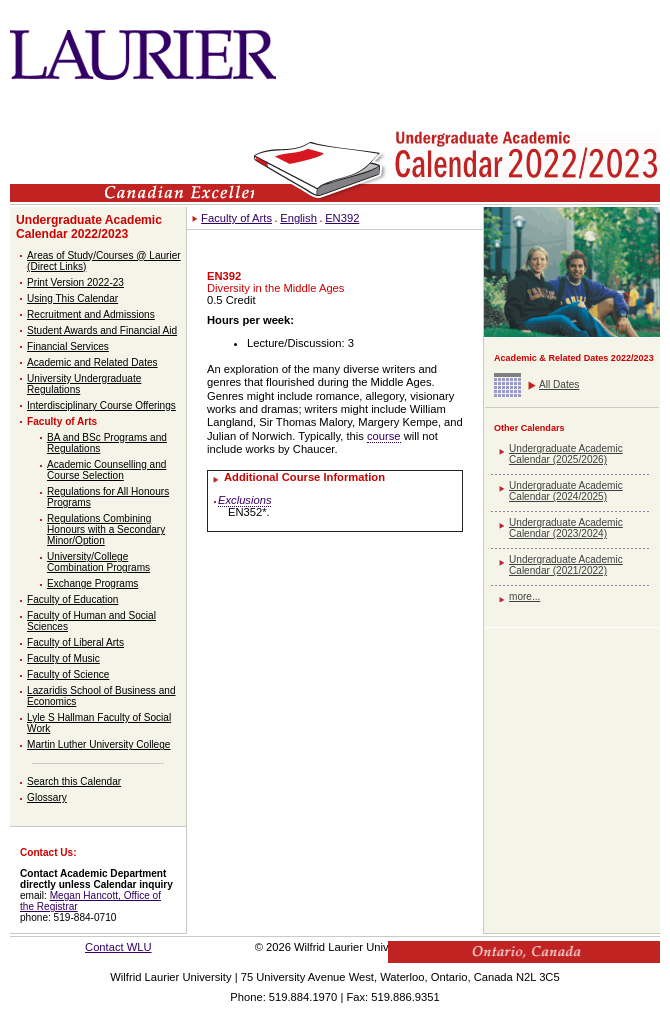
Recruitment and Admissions (91, 314)
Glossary (47, 797)
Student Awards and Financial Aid (102, 330)
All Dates (559, 384)
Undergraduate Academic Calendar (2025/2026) (566, 454)
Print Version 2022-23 (75, 282)
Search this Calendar (74, 781)
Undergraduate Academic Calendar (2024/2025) (566, 491)
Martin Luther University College (98, 744)
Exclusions (244, 500)
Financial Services (68, 346)
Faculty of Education (72, 599)
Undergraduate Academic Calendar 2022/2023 (89, 227)
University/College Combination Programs (98, 562)
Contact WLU (118, 947)
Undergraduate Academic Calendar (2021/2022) (566, 565)
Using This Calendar (72, 298)
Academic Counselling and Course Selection (106, 470)
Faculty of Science (68, 674)
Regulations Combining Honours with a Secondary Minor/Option (106, 529)
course (384, 436)
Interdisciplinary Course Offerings (101, 405)
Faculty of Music (63, 658)
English (298, 218)
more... (524, 596)
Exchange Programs (92, 583)
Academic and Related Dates (92, 362)
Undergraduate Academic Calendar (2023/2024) (566, 528)
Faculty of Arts (62, 421)
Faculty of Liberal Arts (75, 642)
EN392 (342, 218)
